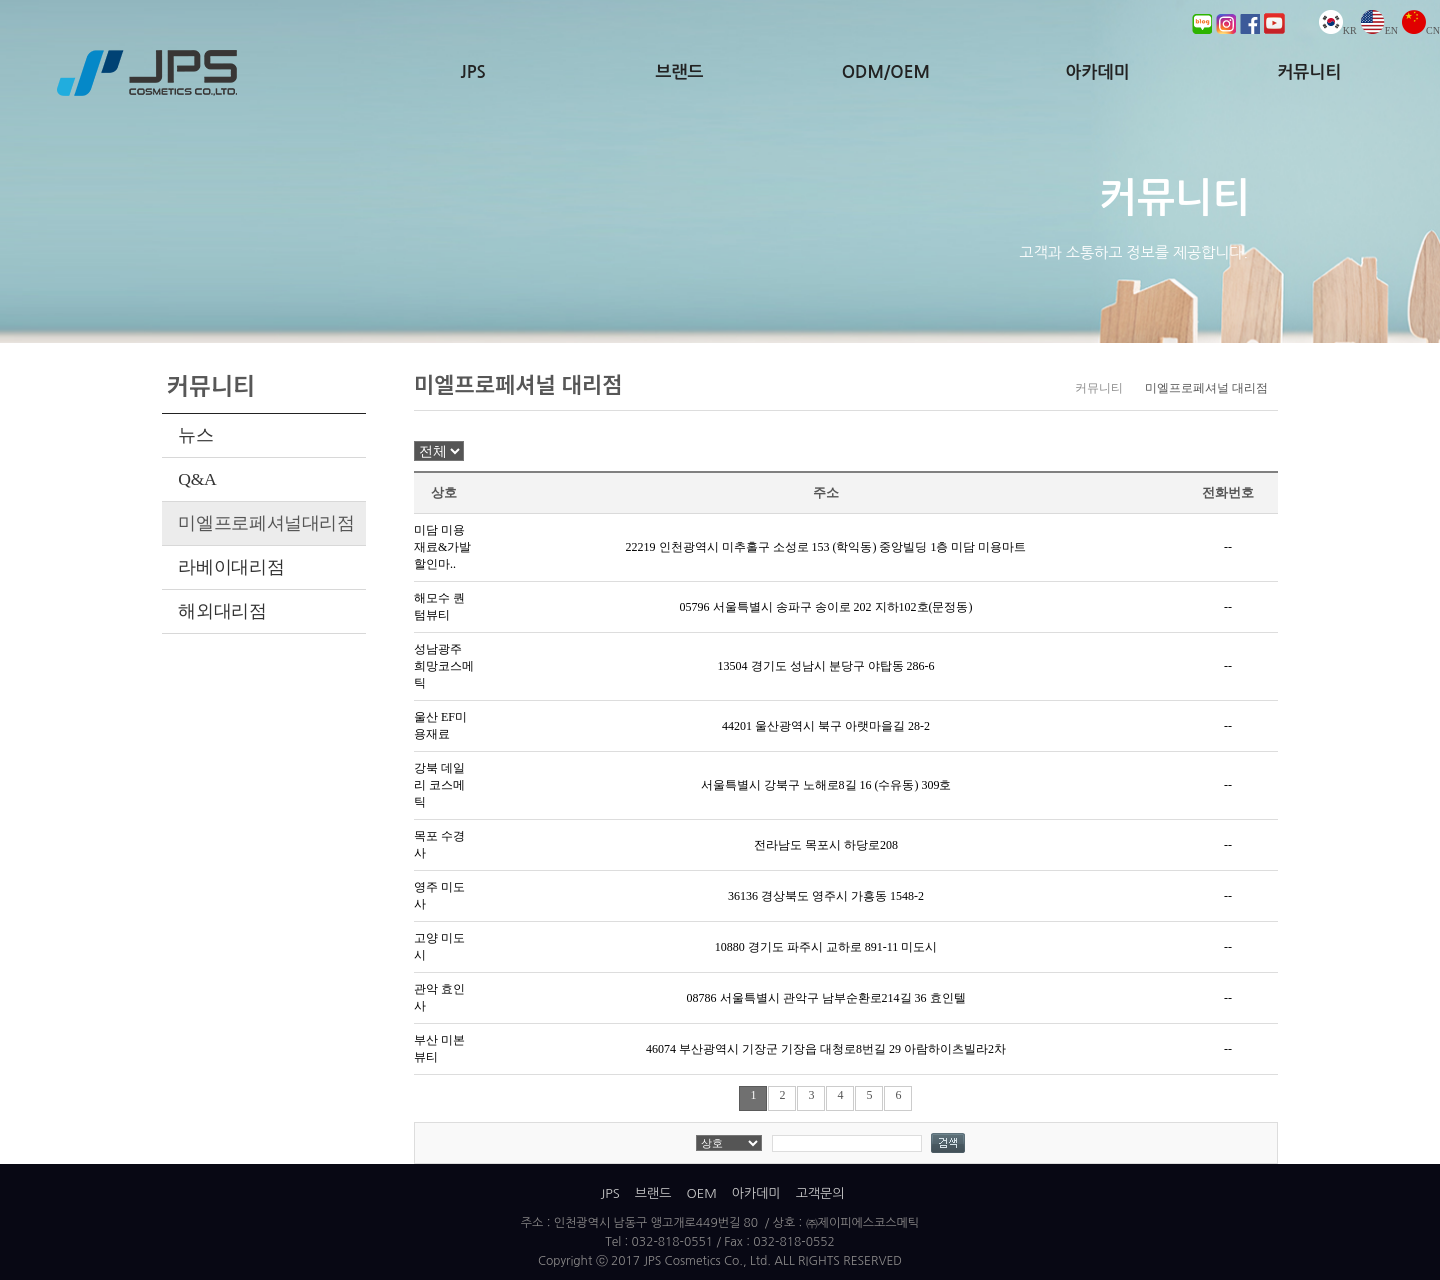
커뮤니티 (1309, 72)
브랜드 (680, 72)
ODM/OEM (886, 72)
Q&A (197, 479)
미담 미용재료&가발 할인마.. (442, 547)
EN (1379, 30)
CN (1421, 30)
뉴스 (195, 435)
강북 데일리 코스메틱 (439, 785)
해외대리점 (222, 611)
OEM (701, 1193)
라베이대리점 (231, 567)
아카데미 (1098, 72)
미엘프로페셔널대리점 (266, 523)
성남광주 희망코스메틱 (444, 666)
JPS (473, 72)
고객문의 (820, 1193)
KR (1338, 30)
